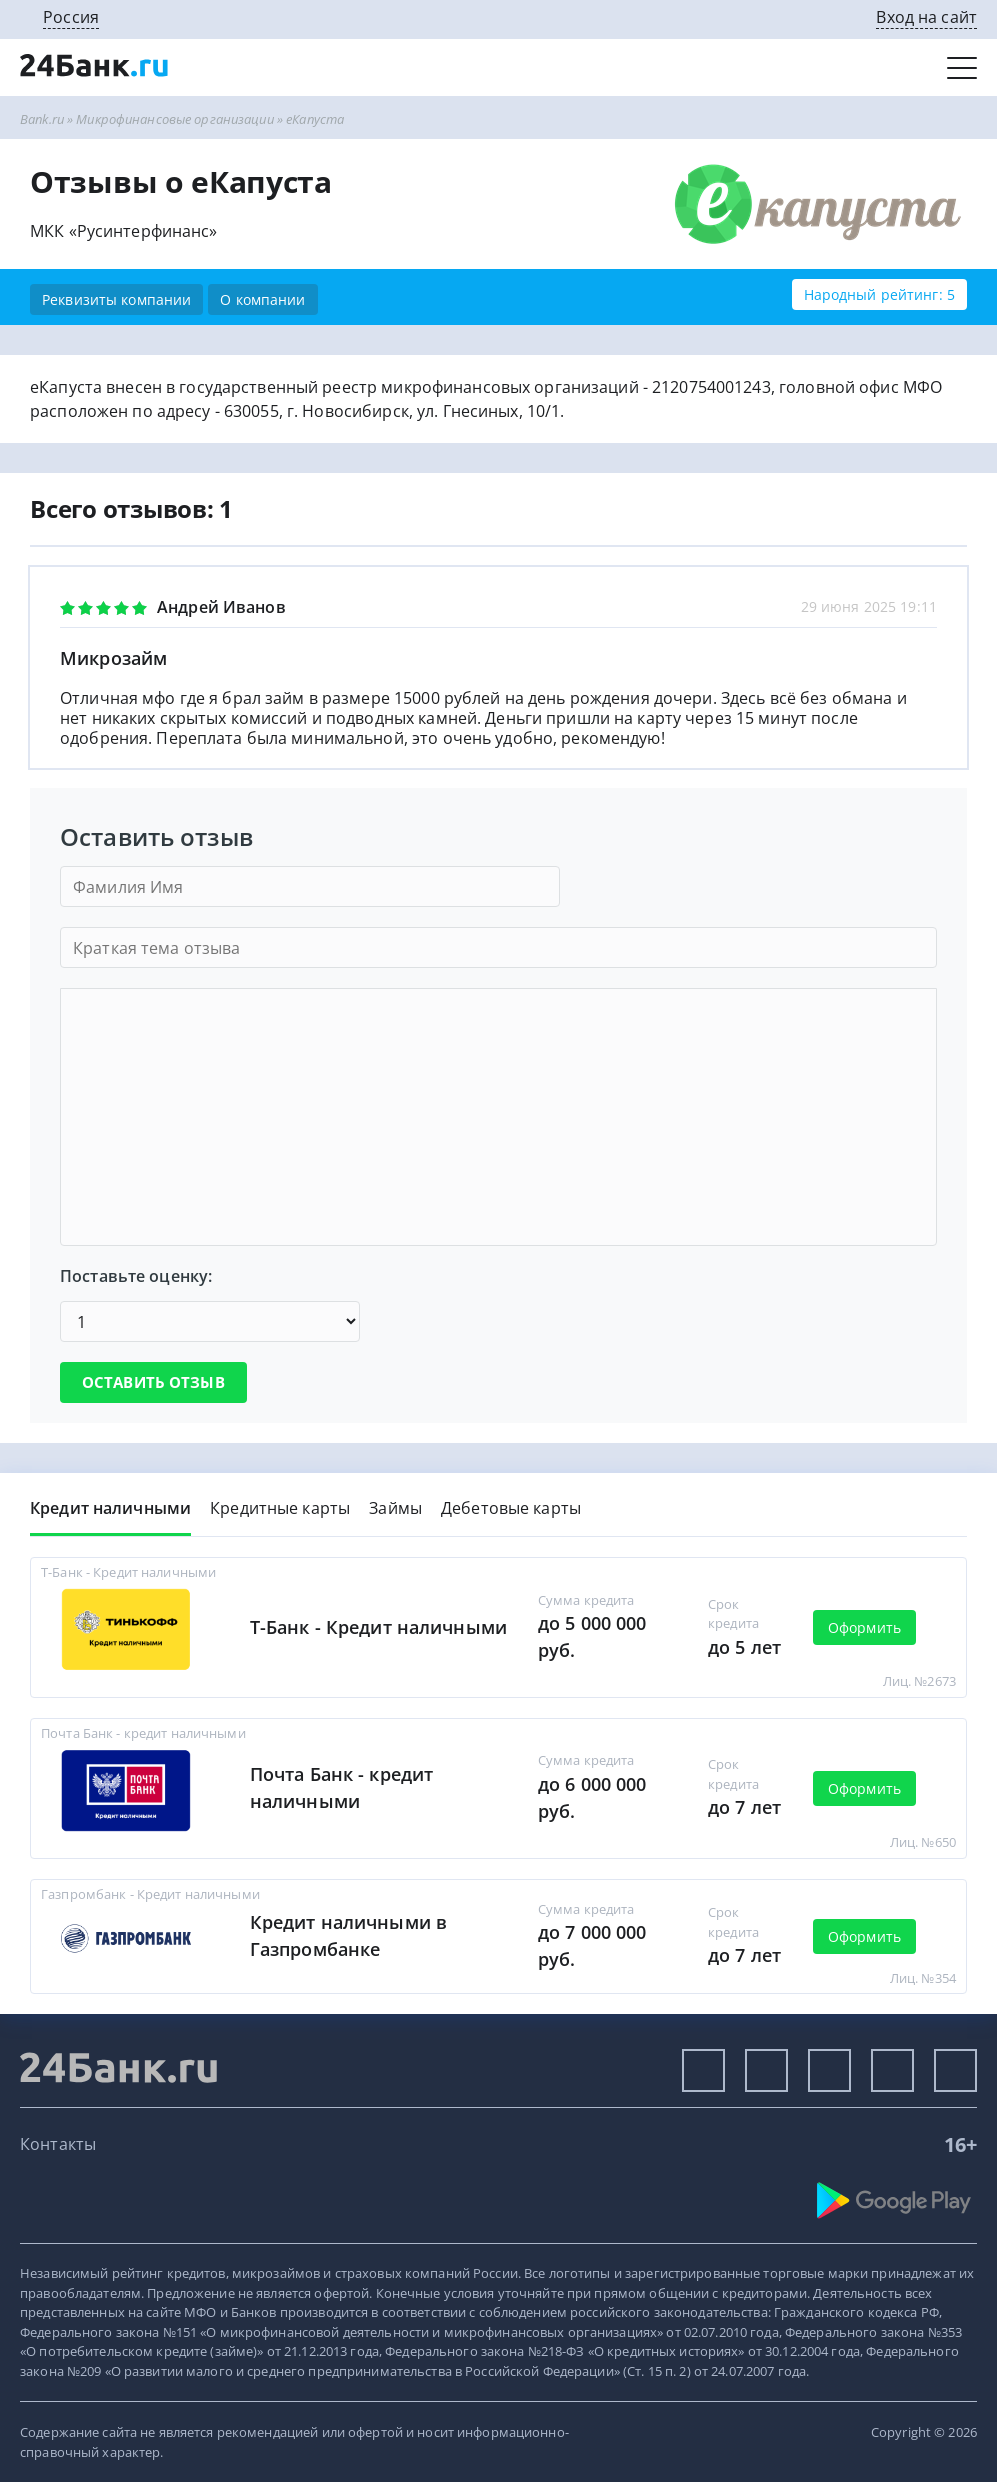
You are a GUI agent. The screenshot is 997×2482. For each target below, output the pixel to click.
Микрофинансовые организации (174, 119)
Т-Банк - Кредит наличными (378, 1627)
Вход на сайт (926, 17)
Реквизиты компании (116, 299)
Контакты (58, 2144)
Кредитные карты (280, 1508)
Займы (395, 1508)
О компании (262, 299)
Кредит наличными (110, 1508)
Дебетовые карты (511, 1508)
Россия (71, 17)
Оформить (864, 1627)
